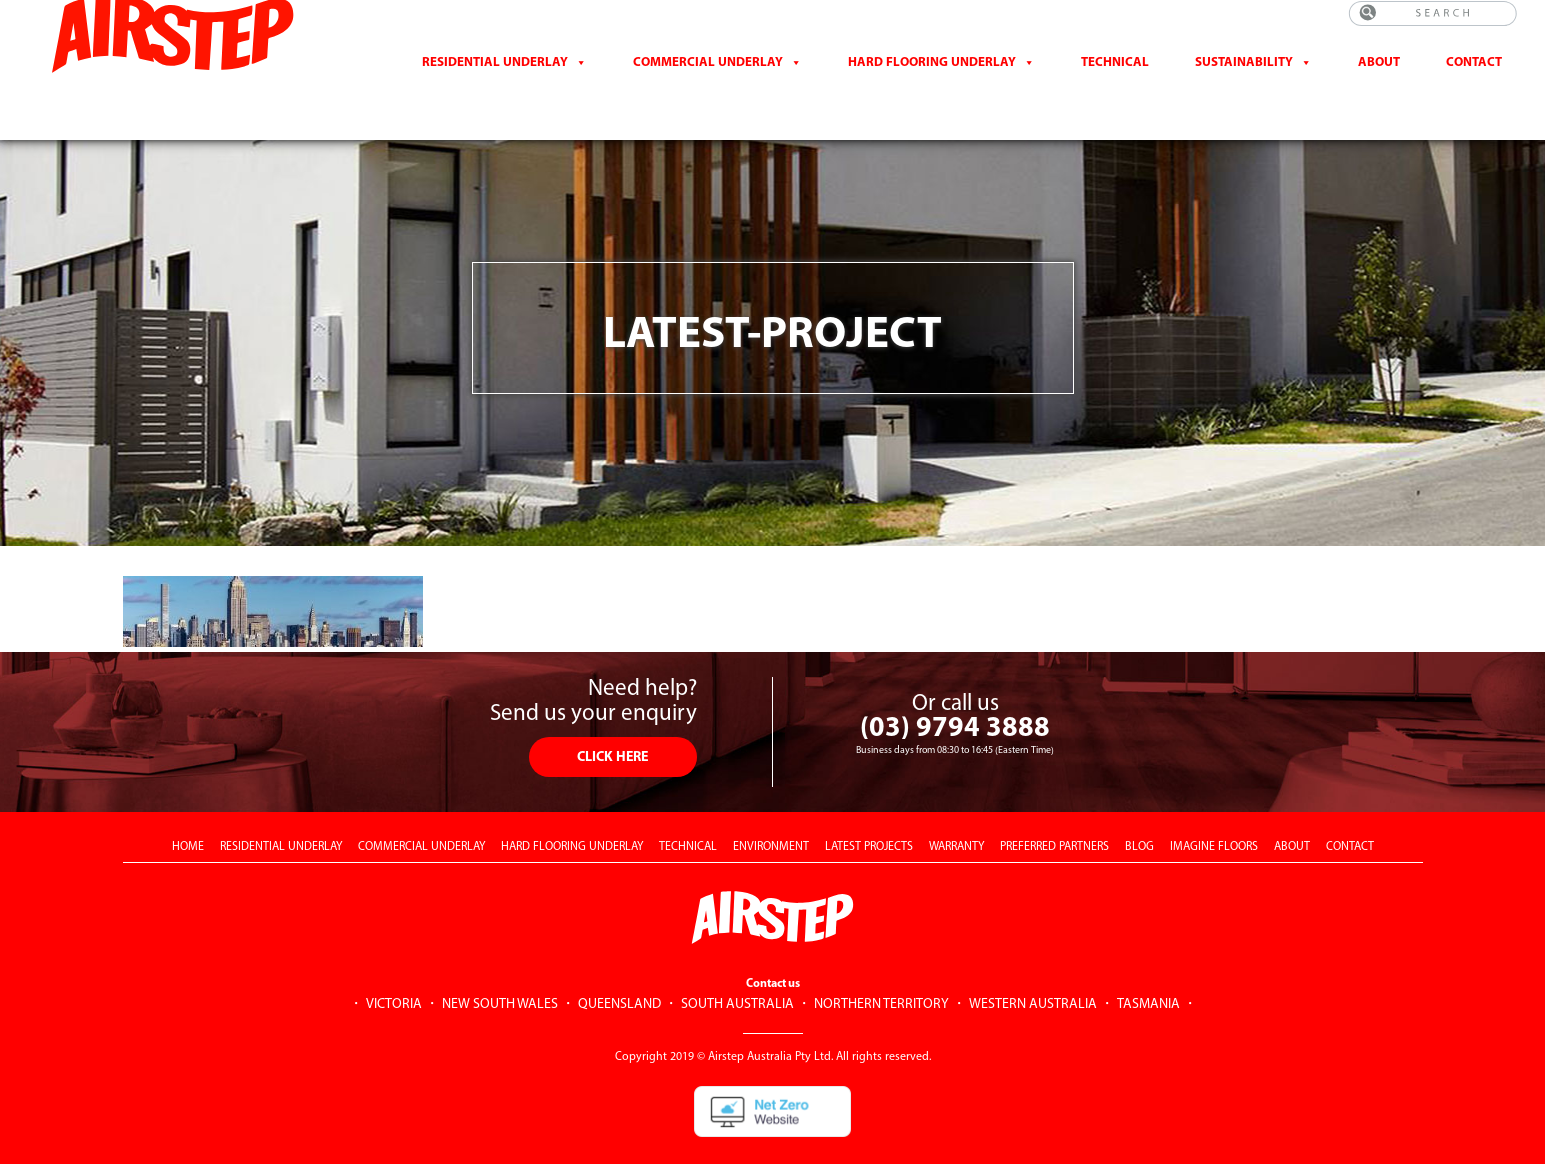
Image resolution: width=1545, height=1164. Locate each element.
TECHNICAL (688, 812)
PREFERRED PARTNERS (1054, 812)
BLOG (1139, 812)
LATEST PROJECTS (869, 812)
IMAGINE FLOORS (1214, 812)
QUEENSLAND (619, 969)
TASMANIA (1148, 969)
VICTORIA (394, 969)
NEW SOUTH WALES (500, 969)
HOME (188, 812)
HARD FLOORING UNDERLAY (572, 812)
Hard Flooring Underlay (932, 78)
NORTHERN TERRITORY (881, 969)
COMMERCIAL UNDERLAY (421, 812)
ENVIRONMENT (771, 812)
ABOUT (1292, 812)
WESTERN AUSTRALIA (1033, 969)
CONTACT (1474, 78)
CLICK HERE (612, 722)
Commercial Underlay (708, 78)
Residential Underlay (495, 78)
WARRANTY (956, 812)
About (1379, 78)
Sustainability (1244, 78)
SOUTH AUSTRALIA (737, 969)
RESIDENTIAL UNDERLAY (281, 812)
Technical (1115, 78)
